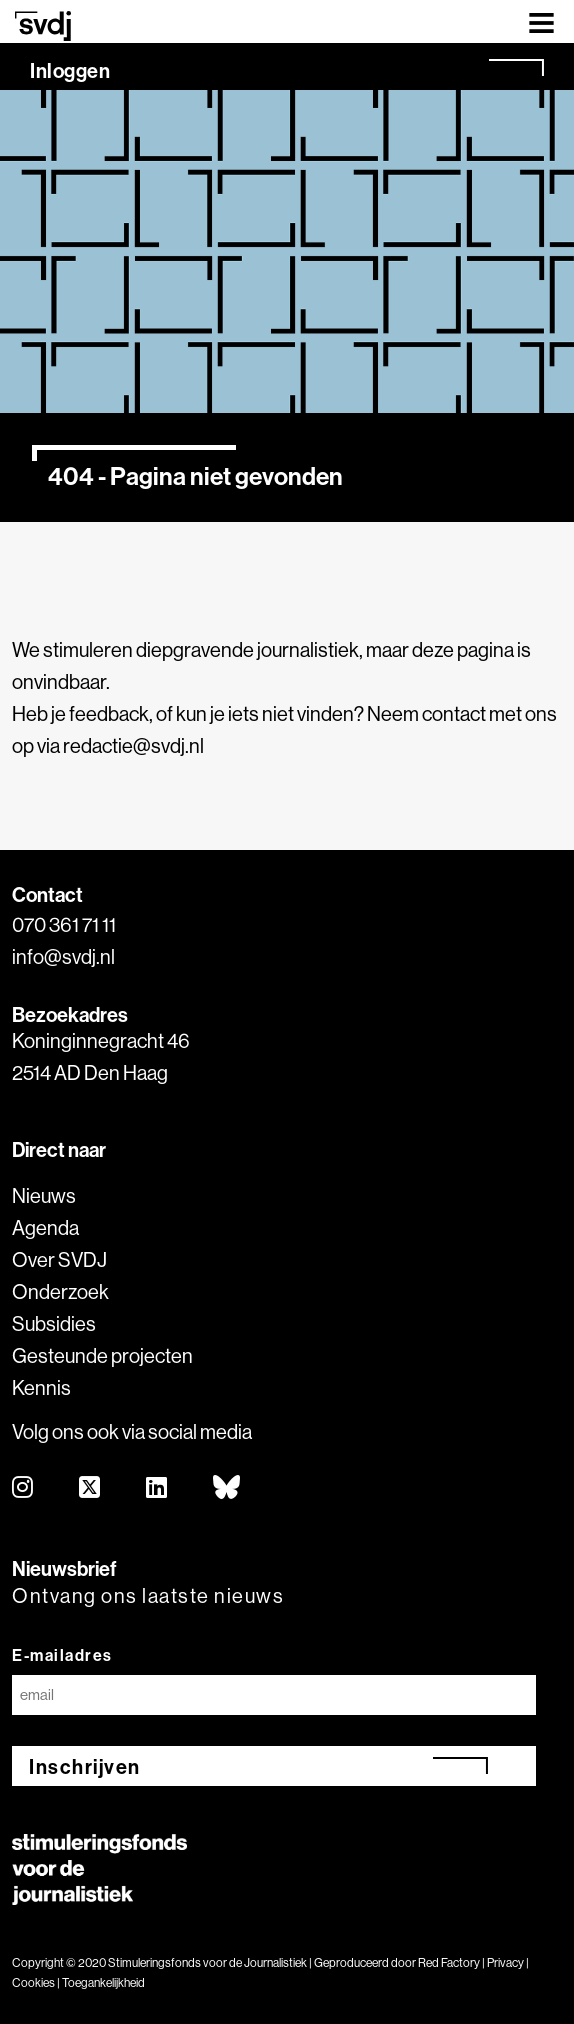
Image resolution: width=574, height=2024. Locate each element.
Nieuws (44, 1195)
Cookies (33, 1982)
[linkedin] (157, 1488)
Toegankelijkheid (103, 1982)
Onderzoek (60, 1291)
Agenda (45, 1227)
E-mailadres (62, 1655)
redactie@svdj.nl (133, 745)
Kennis (41, 1387)
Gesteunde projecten (102, 1355)
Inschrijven (85, 1766)
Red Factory (449, 1962)
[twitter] (90, 1488)
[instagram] (23, 1488)
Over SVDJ (59, 1259)
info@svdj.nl (63, 956)
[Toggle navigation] (541, 21)
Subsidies (54, 1323)
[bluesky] (227, 1488)
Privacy (505, 1962)
